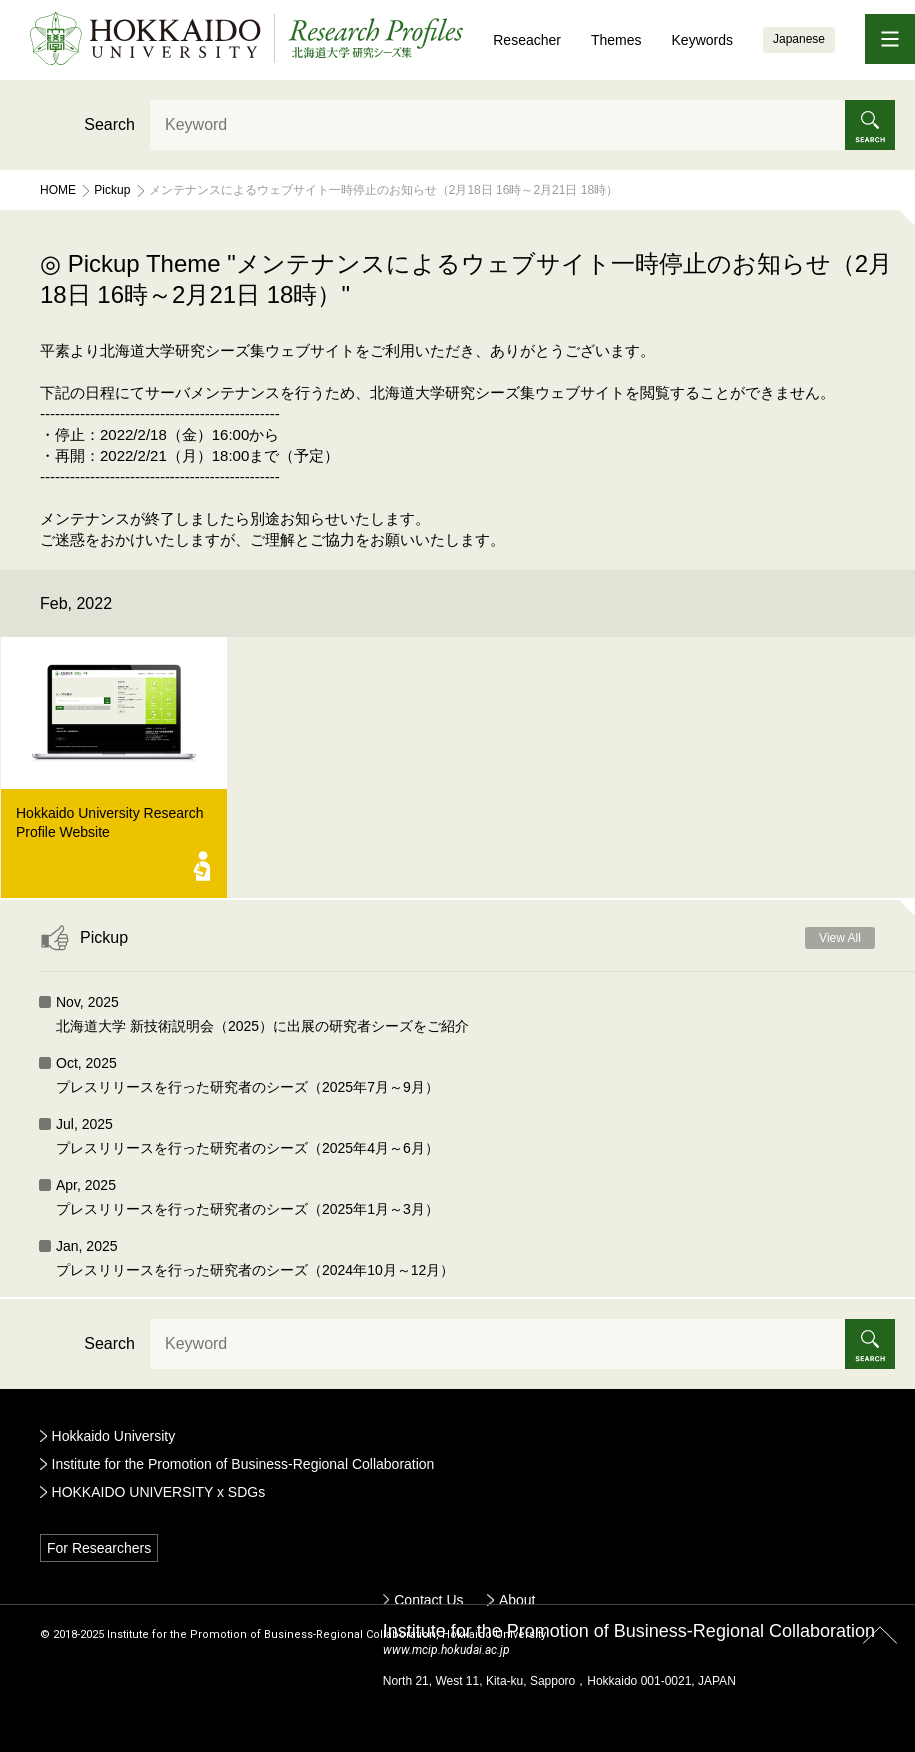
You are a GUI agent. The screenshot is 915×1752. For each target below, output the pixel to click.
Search (109, 124)
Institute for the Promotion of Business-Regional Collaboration (243, 1464)
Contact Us (428, 1600)
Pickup (112, 190)
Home (58, 190)
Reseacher (527, 40)
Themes (616, 40)
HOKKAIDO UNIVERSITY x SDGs (159, 1492)
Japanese (799, 39)
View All (840, 938)
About (517, 1600)
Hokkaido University (114, 1436)
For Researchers (99, 1548)
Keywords (702, 40)
